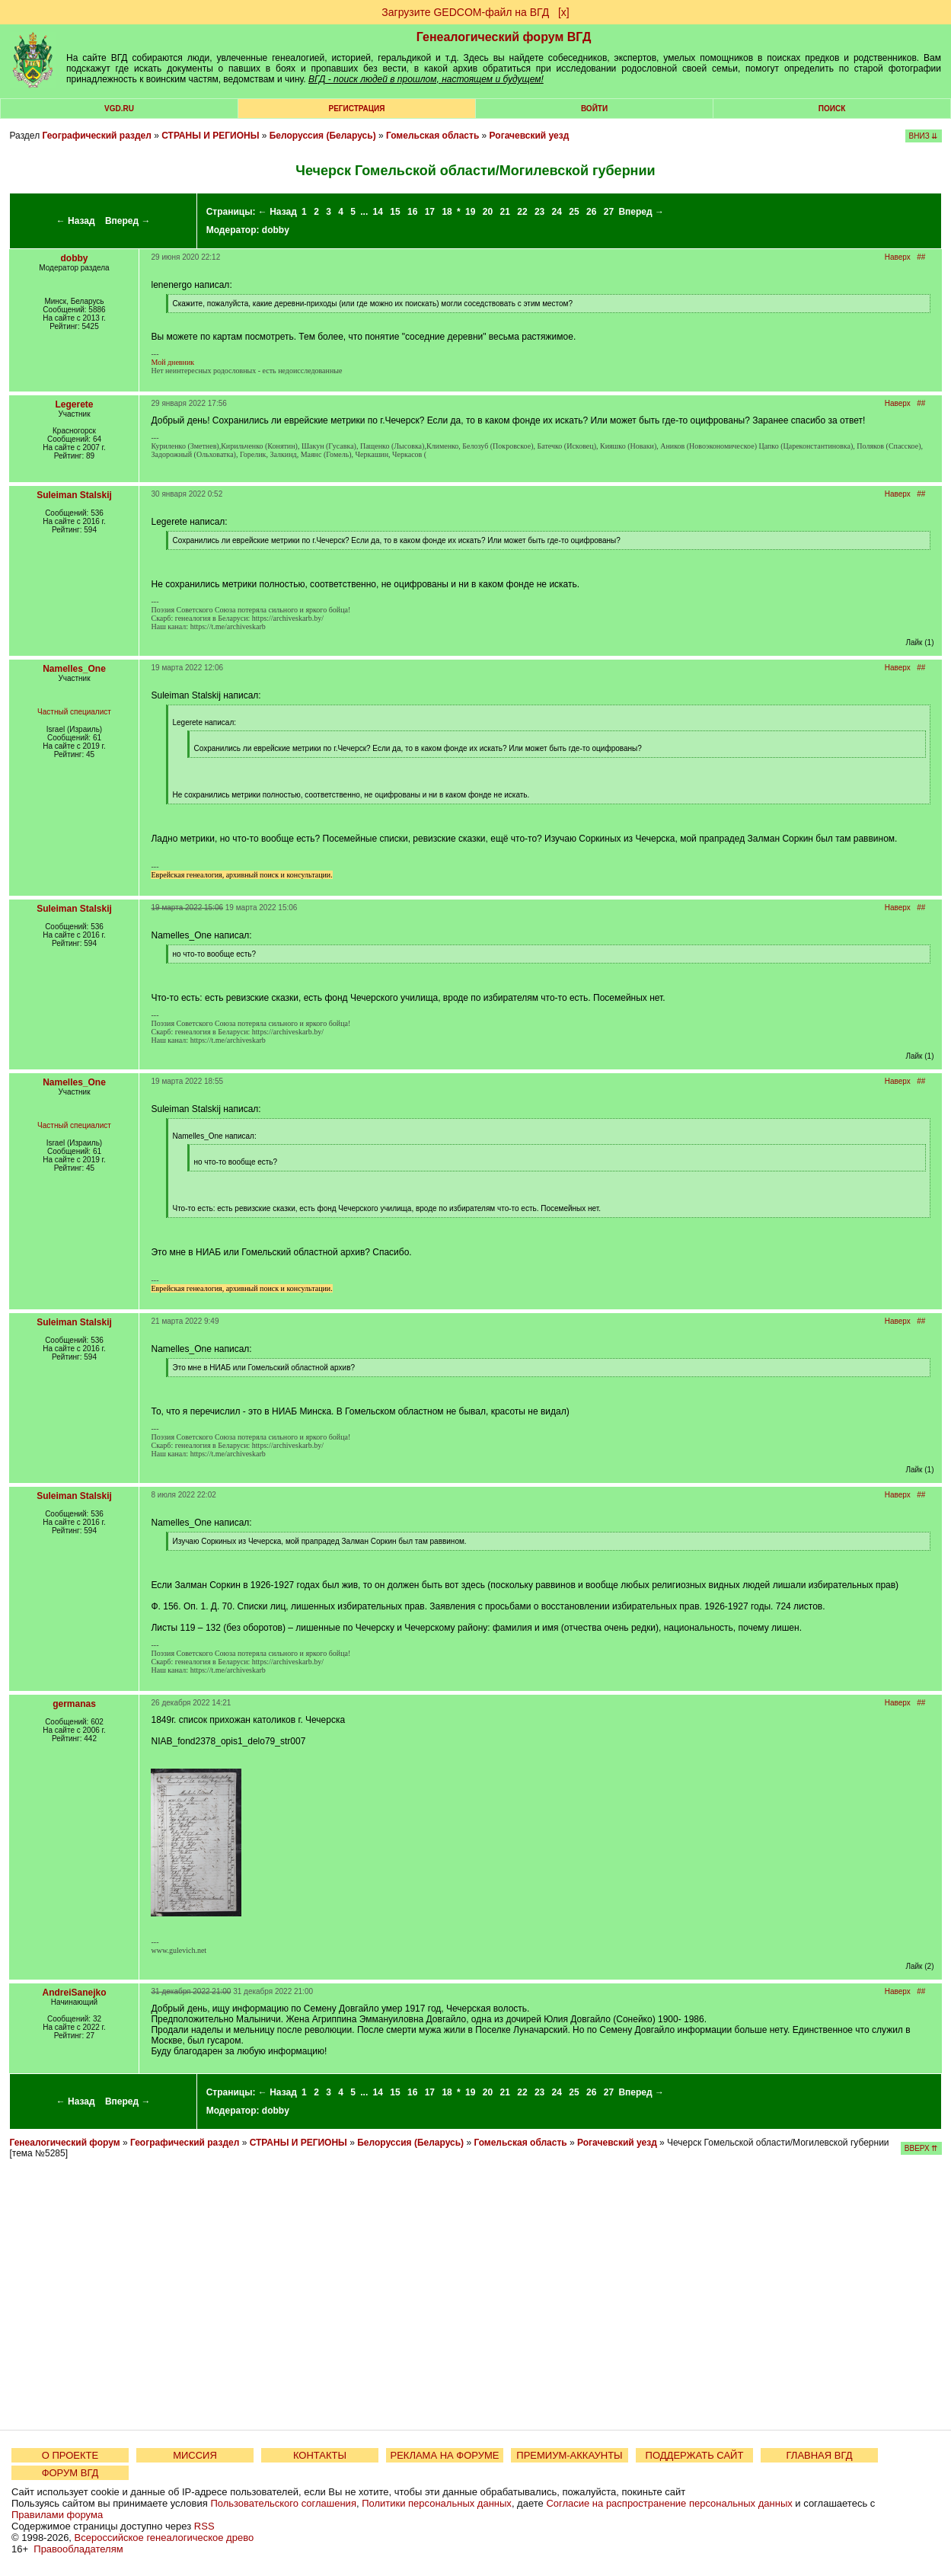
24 (557, 211)
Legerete (74, 404)
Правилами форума (57, 2514)
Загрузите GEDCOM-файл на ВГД (465, 12)
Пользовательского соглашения (283, 2503)
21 (505, 211)
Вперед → (128, 221)
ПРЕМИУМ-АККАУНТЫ (569, 2455)
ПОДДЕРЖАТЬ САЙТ (695, 2455)
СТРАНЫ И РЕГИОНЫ (210, 135)
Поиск (832, 108)
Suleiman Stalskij (74, 495)
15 (395, 211)
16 (412, 211)
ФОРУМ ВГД (70, 2473)
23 (539, 211)
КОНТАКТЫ (319, 2455)
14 (378, 211)
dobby (275, 230)
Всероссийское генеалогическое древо (164, 2537)
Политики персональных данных (437, 2503)
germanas (74, 1704)
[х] (564, 12)
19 (470, 211)
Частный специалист (74, 712)
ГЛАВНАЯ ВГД (820, 2455)
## (921, 257)
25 (574, 211)
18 (447, 211)
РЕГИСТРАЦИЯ (357, 108)
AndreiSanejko (74, 1992)
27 (609, 211)
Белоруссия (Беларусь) (323, 135)
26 (591, 211)
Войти (594, 108)
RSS (204, 2526)
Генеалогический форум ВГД (504, 36)
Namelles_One (74, 668)
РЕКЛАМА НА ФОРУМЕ (444, 2455)
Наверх (898, 257)
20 (488, 211)
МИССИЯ (195, 2455)
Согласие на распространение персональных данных (669, 2503)
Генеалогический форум (64, 2142)
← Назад (75, 221)
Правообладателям (78, 2549)
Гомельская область (432, 135)
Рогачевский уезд (530, 135)
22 (522, 211)
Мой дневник (172, 362)
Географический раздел (96, 135)
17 (430, 211)
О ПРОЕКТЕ (70, 2455)
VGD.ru (119, 108)
